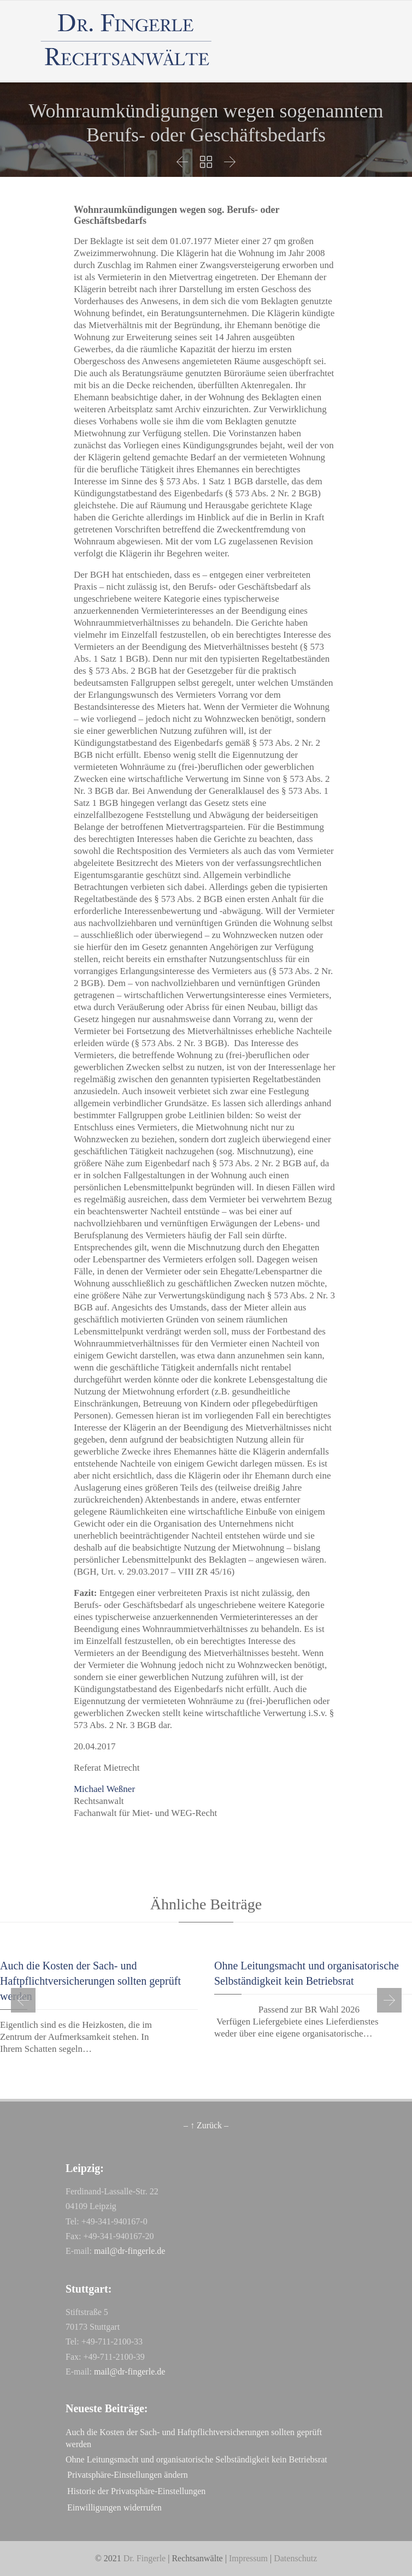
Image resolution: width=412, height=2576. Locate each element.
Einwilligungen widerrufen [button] (114, 2507)
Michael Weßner (104, 1789)
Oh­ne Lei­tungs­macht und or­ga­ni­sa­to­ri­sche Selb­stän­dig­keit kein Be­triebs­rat (196, 2459)
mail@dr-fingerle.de (129, 2251)
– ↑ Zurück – (206, 2125)
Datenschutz (295, 2558)
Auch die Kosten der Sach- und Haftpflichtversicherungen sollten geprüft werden (90, 1981)
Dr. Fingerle (144, 2558)
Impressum (248, 2558)
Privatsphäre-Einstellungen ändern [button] (127, 2474)
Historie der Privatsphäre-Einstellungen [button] (136, 2491)
